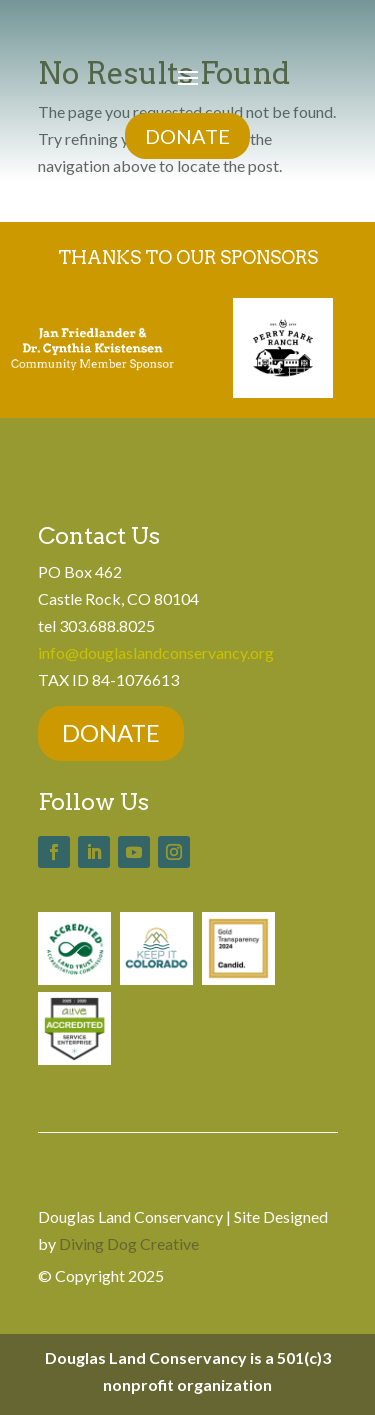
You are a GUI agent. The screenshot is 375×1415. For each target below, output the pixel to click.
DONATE (187, 136)
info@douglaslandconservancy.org (156, 652)
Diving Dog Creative (129, 1243)
